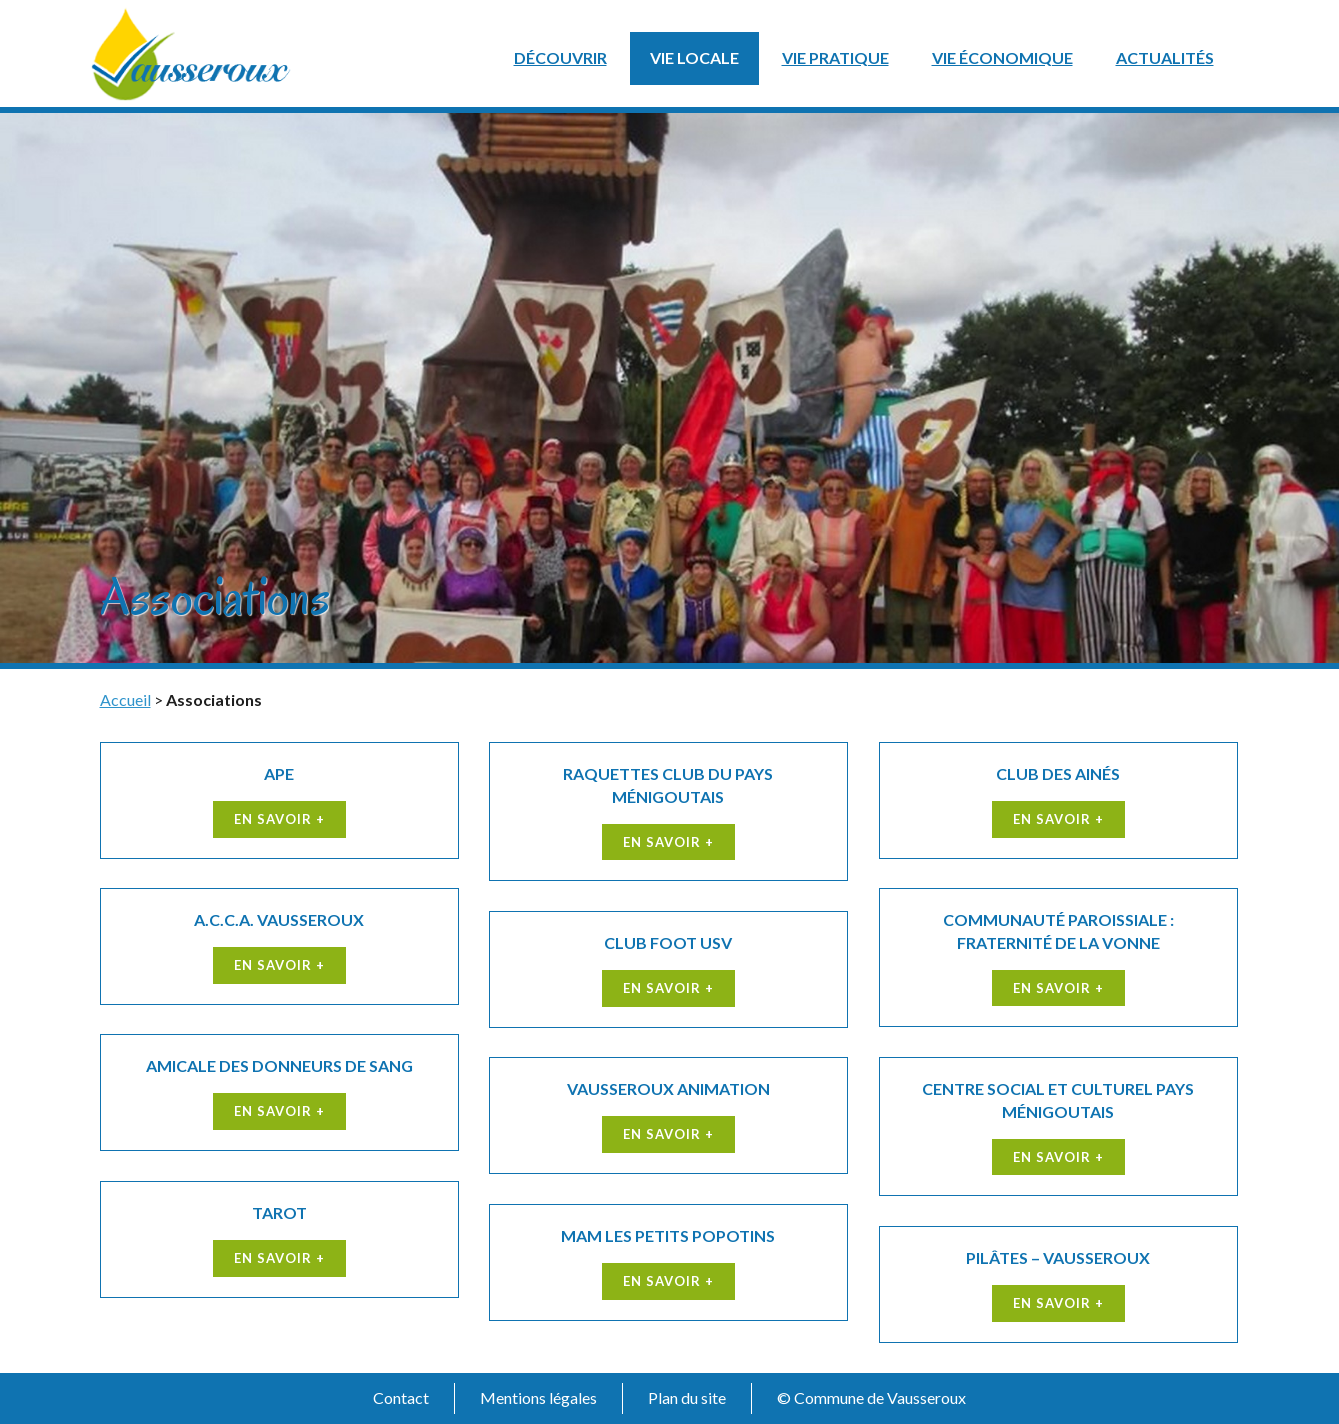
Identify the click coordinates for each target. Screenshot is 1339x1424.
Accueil (125, 699)
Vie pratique (835, 57)
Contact (401, 1397)
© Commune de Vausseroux (871, 1397)
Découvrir (560, 57)
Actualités (1165, 57)
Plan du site (687, 1397)
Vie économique (1002, 57)
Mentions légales (538, 1397)
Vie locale (694, 57)
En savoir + (279, 819)
